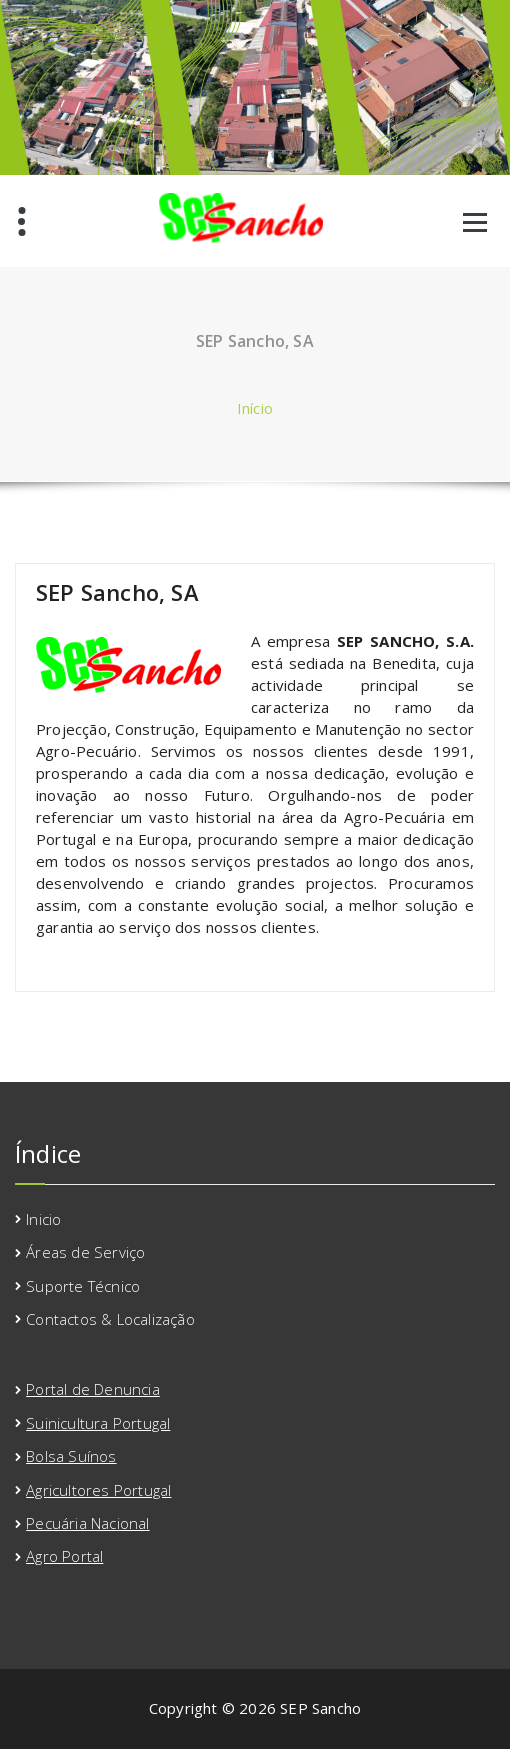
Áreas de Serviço (85, 1252)
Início (255, 408)
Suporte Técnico (83, 1286)
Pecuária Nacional (87, 1523)
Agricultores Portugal (98, 1490)
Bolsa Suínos (71, 1456)
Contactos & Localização (110, 1319)
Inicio (43, 1219)
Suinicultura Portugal (98, 1423)
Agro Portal (64, 1556)
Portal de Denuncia (93, 1389)
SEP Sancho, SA (117, 592)
